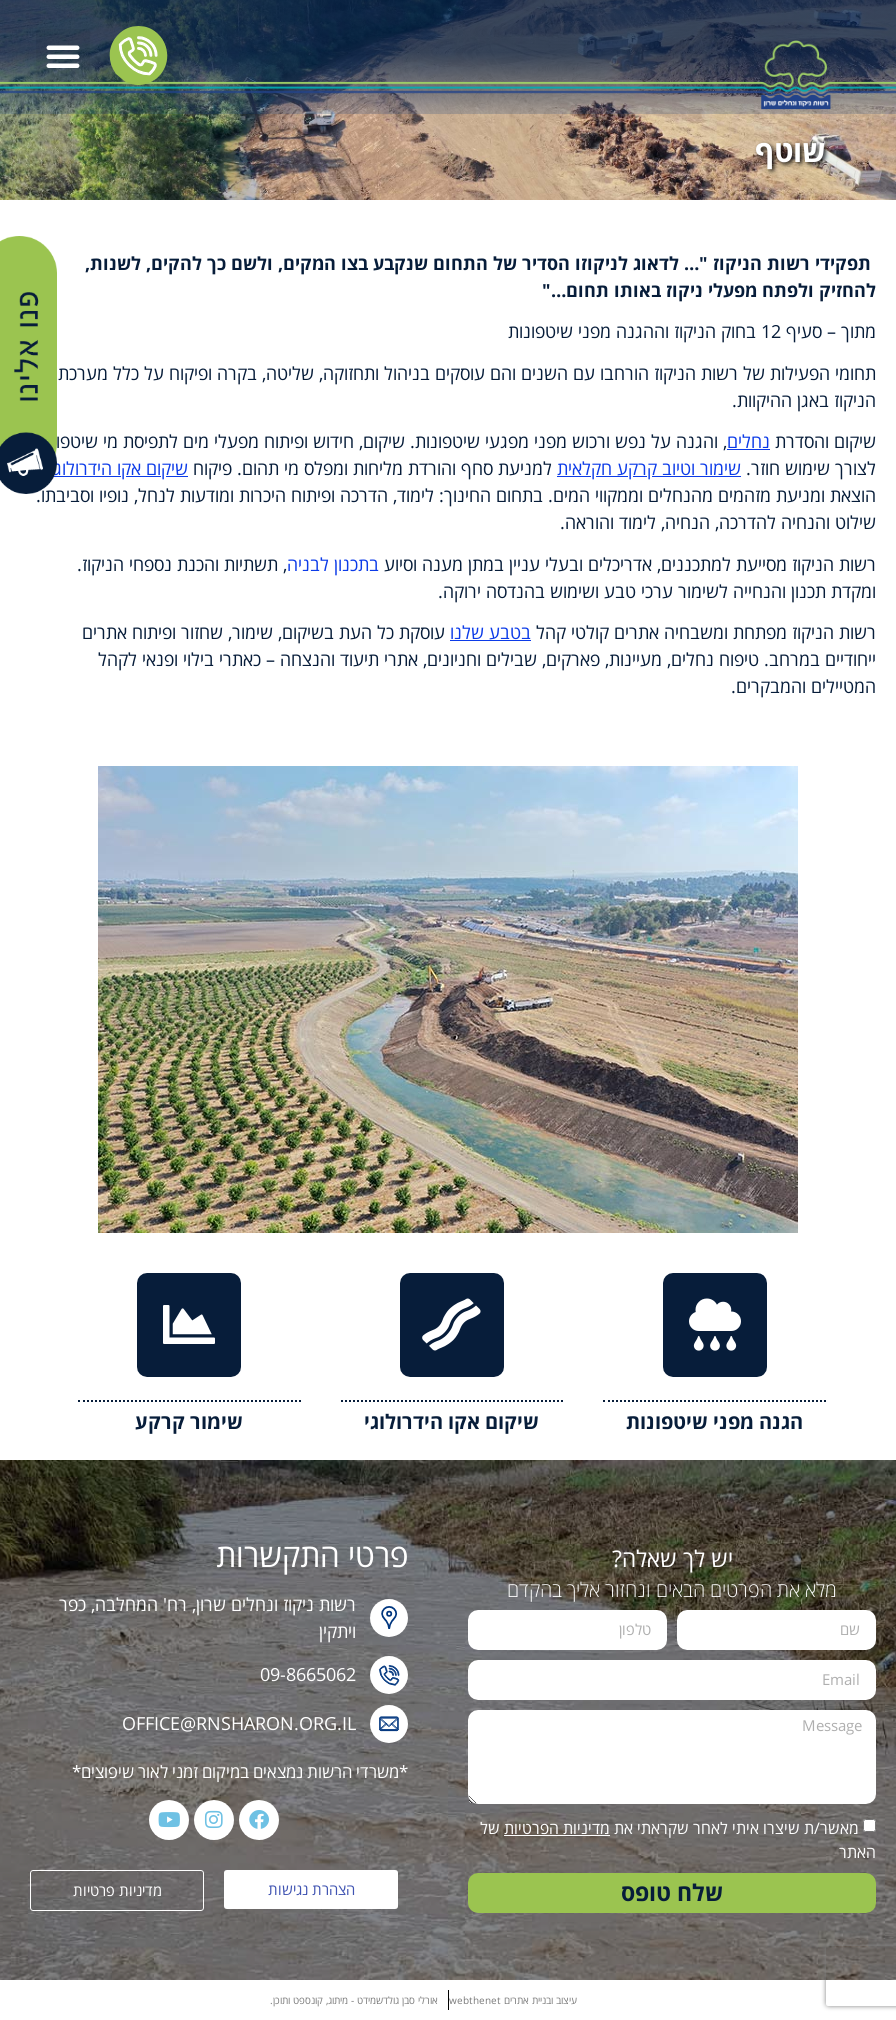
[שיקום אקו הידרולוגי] (452, 1325)
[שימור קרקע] (189, 1325)
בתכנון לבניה (333, 564)
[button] (63, 56)
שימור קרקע (189, 1421)
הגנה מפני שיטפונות (714, 1421)
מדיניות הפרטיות (557, 1828)
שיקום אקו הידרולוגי (451, 1421)
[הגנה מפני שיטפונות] (715, 1325)
